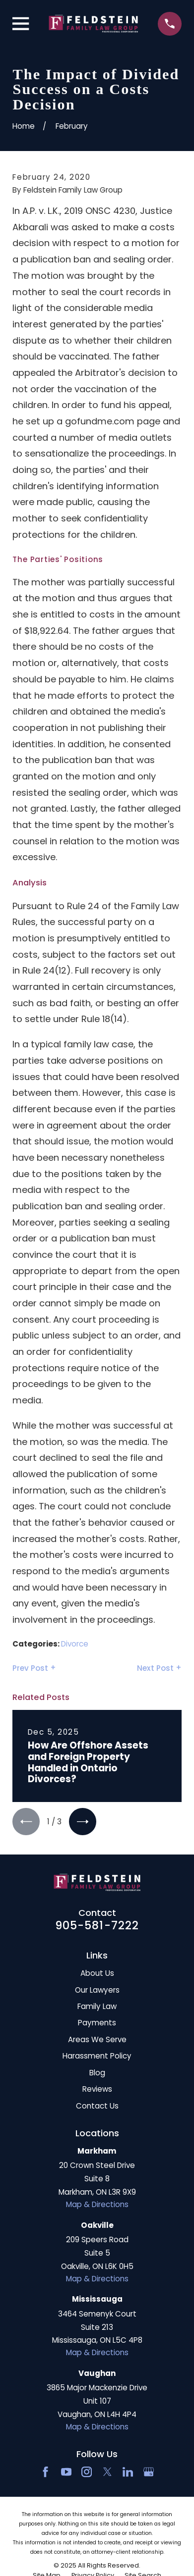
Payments (97, 2022)
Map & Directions (97, 2204)
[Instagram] (86, 2472)
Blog (97, 2072)
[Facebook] (45, 2472)
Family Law (97, 2006)
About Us (97, 1973)
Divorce (74, 1644)
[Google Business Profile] (148, 2472)
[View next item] (82, 1821)
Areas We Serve (97, 2039)
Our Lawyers (97, 1990)
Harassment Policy (97, 2056)
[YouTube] (66, 2472)
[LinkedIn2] (128, 2472)
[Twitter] (107, 2472)
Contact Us (97, 2106)
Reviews (97, 2089)
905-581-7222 (97, 1925)
